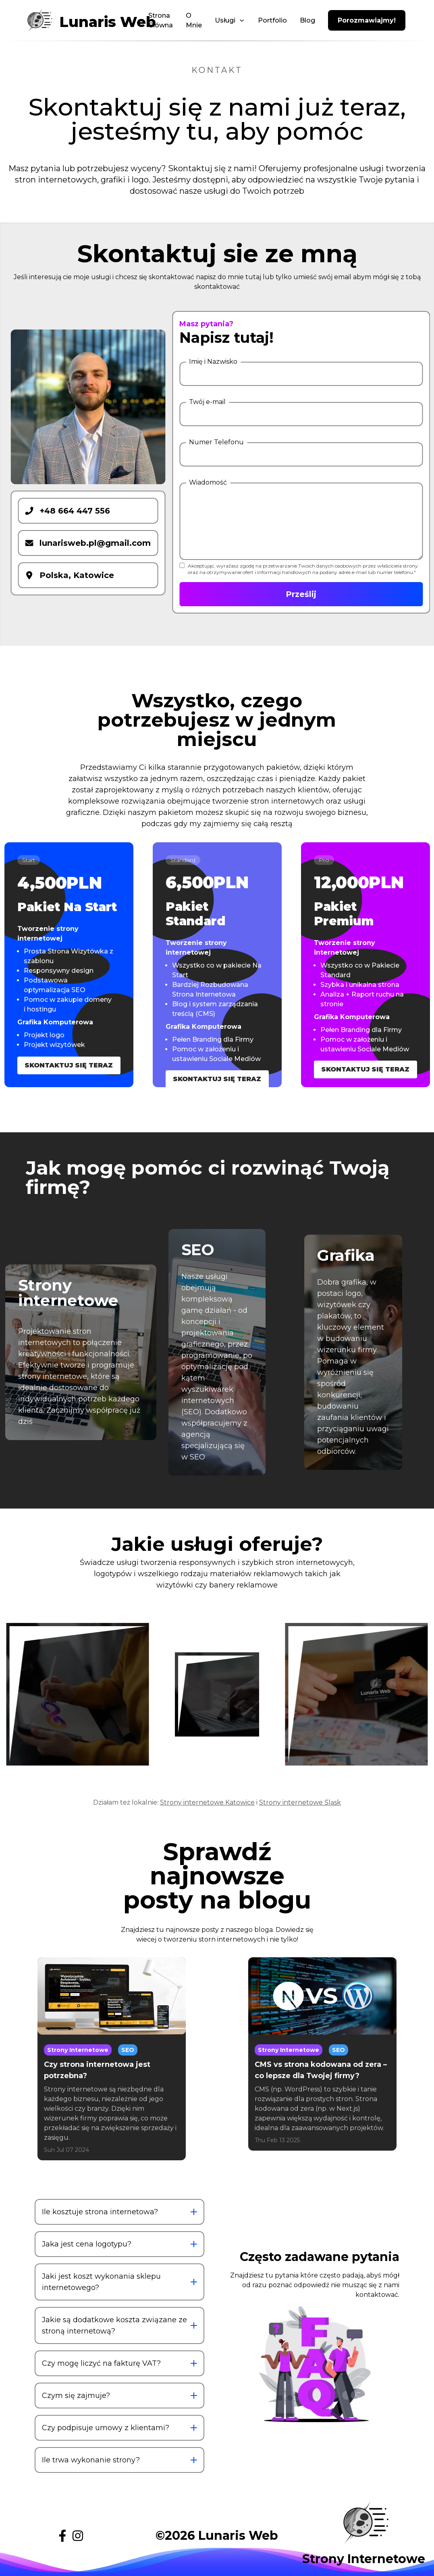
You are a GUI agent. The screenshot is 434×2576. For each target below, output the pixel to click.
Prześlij (301, 594)
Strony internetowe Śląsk (300, 1802)
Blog (307, 20)
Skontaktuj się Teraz (69, 1065)
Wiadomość (208, 482)
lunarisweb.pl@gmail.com (88, 543)
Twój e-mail (207, 402)
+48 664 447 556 (67, 511)
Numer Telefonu (216, 442)
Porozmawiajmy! (367, 20)
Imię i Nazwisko (213, 361)
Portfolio (272, 20)
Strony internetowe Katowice (207, 1802)
